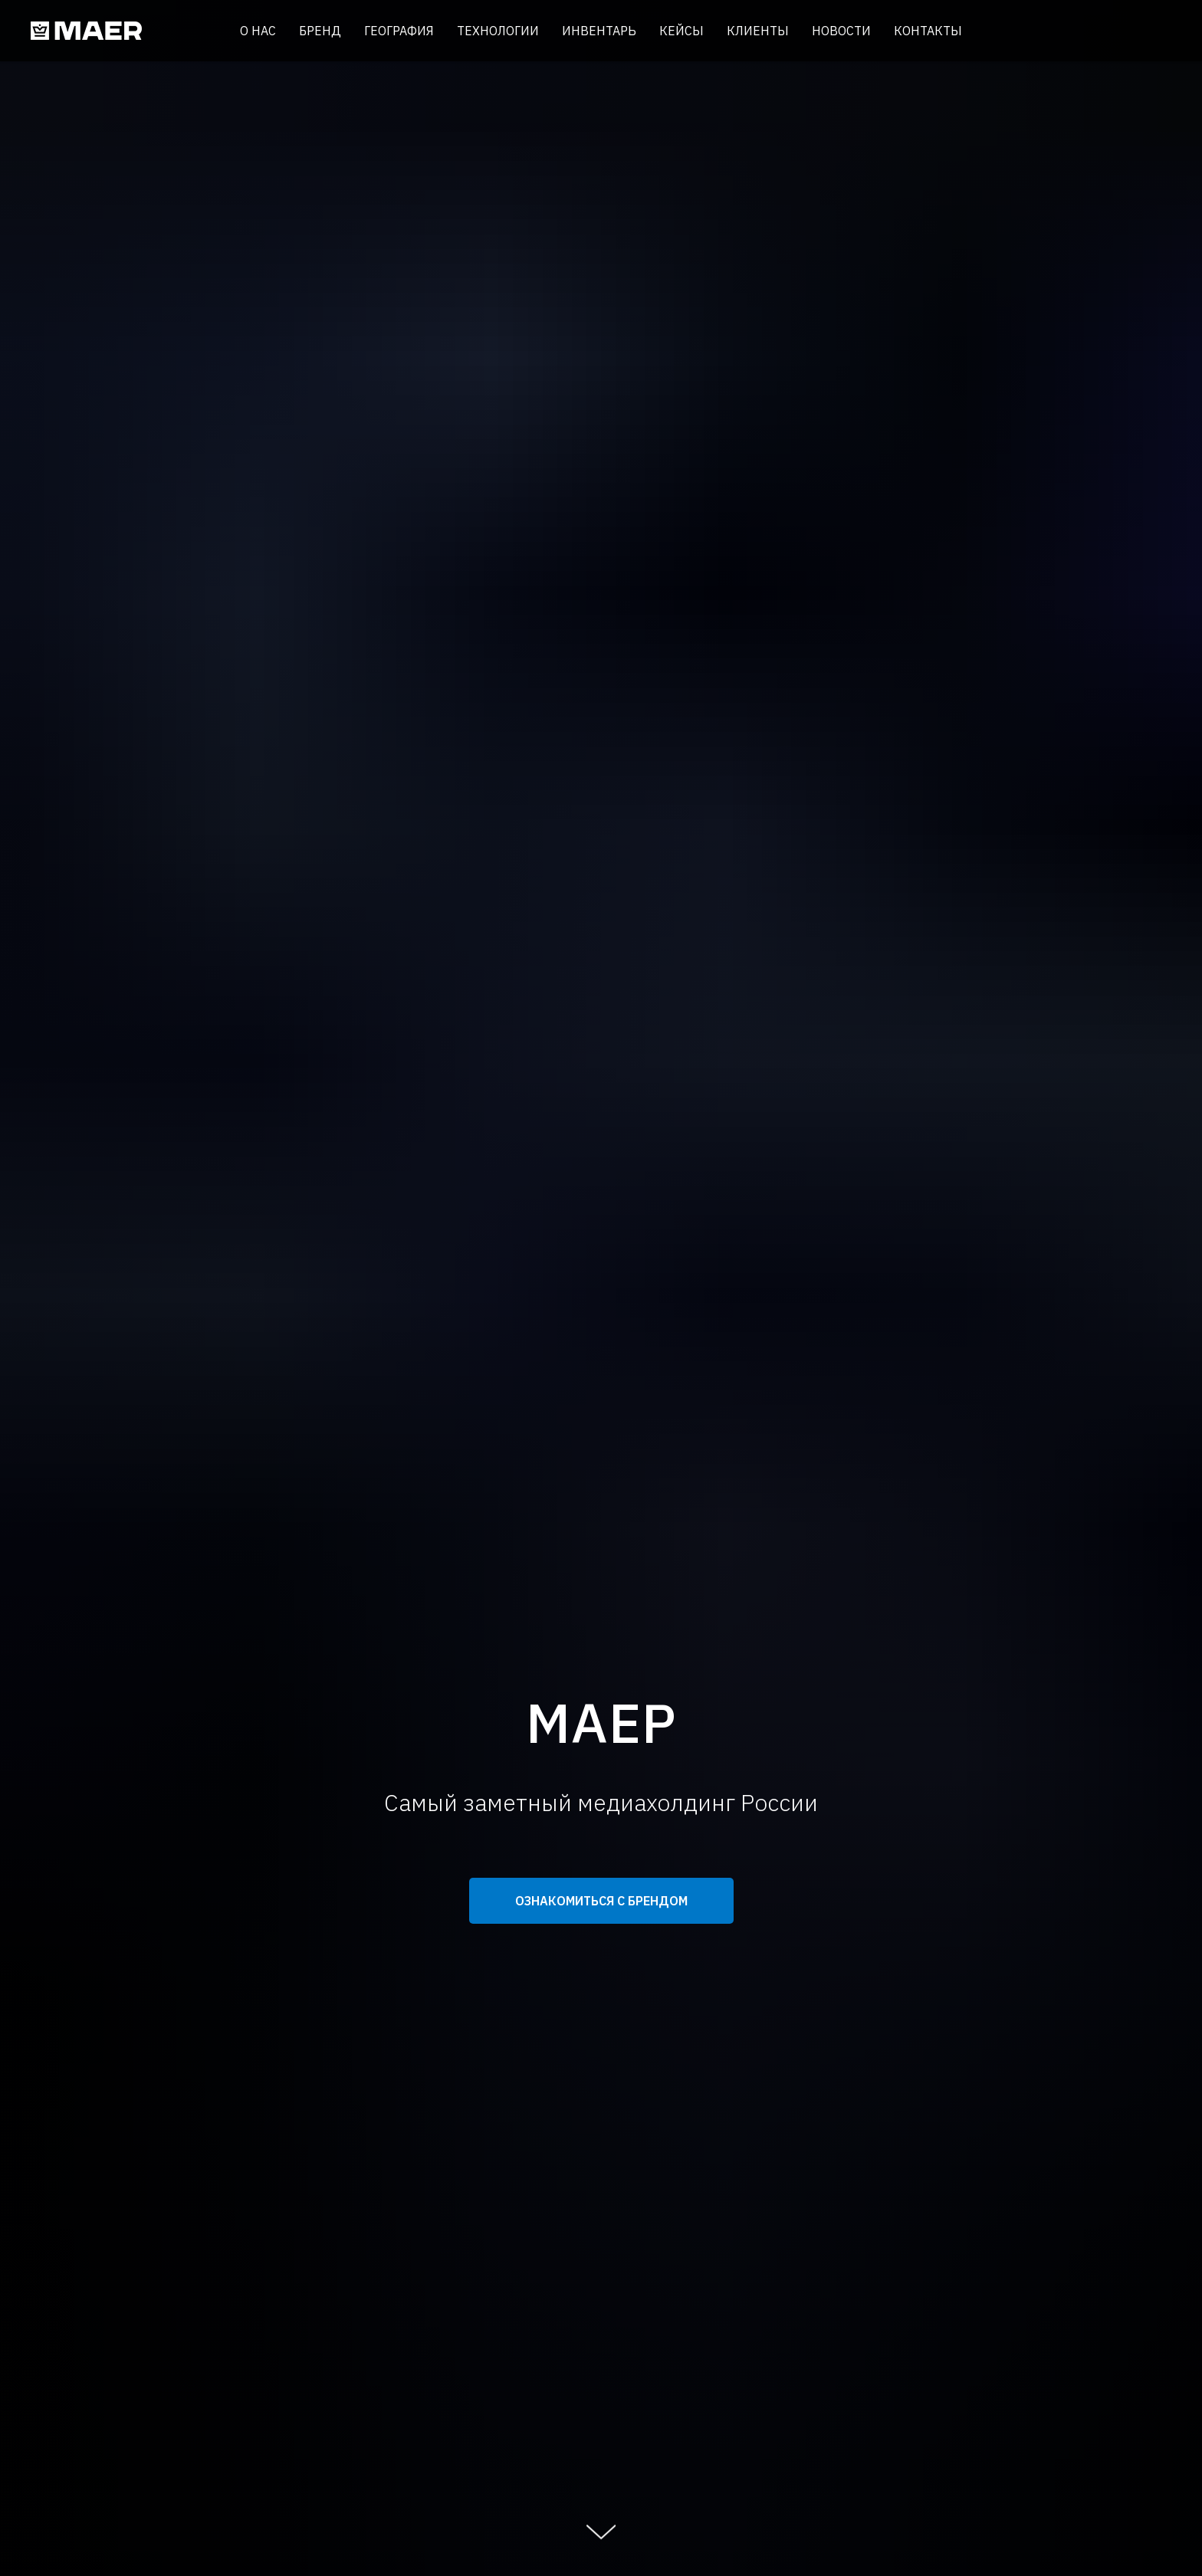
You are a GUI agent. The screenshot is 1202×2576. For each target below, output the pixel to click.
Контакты (928, 30)
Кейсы (681, 30)
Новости (841, 30)
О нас (258, 30)
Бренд (320, 30)
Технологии (498, 30)
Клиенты (758, 30)
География (399, 30)
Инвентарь (599, 30)
